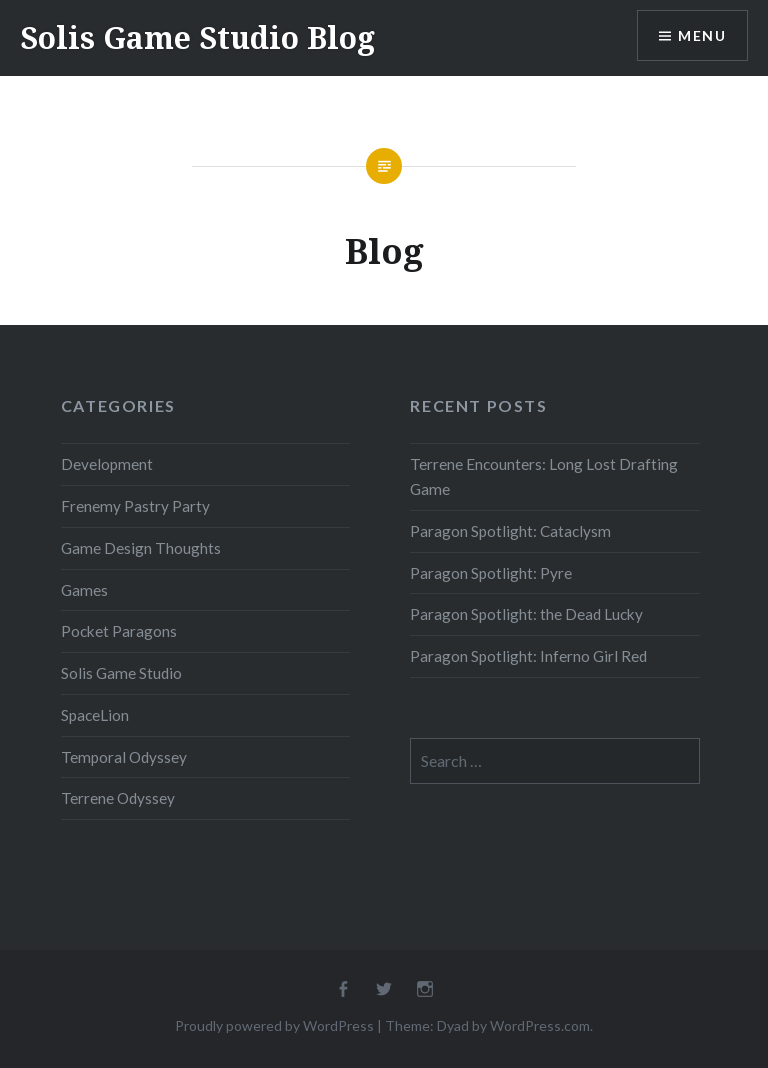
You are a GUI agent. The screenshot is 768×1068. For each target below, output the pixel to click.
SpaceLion (95, 715)
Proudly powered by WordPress (274, 1025)
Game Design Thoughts (141, 548)
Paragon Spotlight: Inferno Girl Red (528, 656)
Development (107, 464)
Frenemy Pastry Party (135, 506)
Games (84, 590)
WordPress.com (540, 1025)
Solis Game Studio (121, 673)
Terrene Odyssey (118, 798)
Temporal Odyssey (124, 757)
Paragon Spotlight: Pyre (491, 573)
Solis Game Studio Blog (197, 37)
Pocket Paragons (119, 631)
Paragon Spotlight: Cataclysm (510, 531)
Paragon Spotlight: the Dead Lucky (526, 614)
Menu (702, 35)
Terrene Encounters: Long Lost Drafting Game (544, 476)
